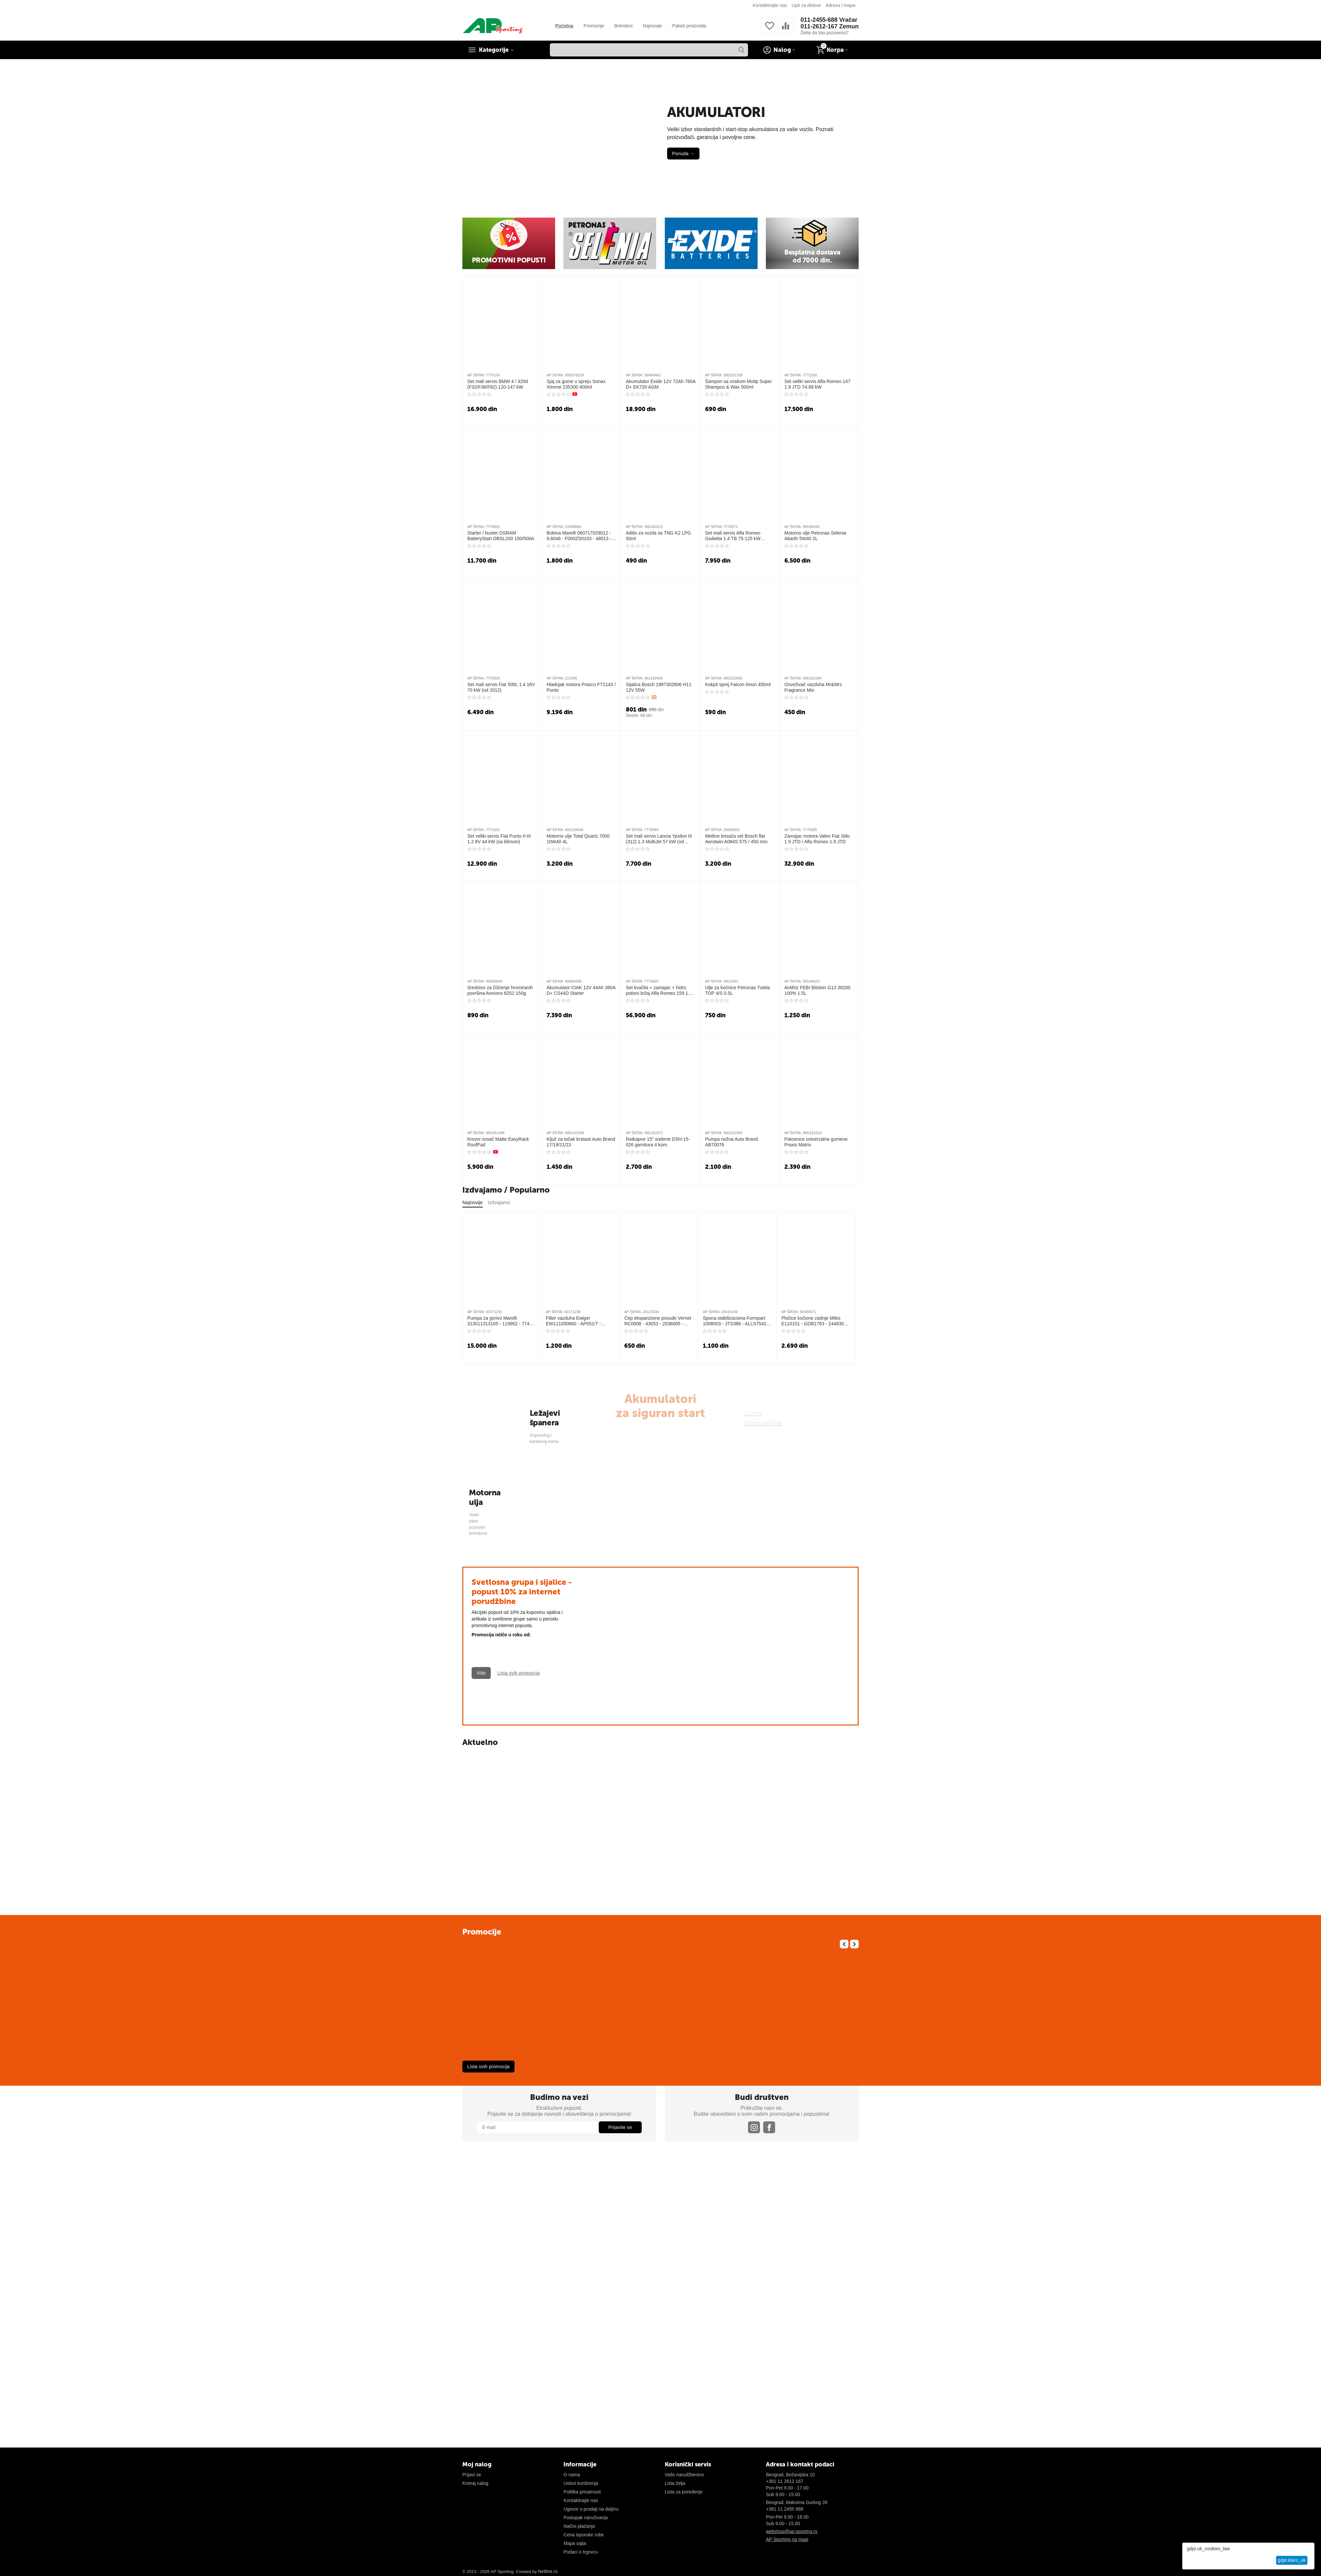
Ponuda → (683, 153)
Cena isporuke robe (583, 2534)
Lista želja (675, 2483)
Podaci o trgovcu (580, 2552)
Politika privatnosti (582, 2491)
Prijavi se (471, 2474)
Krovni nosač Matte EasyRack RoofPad (498, 1141)
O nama (571, 2474)
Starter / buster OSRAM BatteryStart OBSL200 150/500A (500, 535)
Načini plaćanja (579, 2526)
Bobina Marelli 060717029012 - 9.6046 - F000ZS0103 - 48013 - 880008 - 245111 (579, 535)
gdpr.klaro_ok (1291, 2560)
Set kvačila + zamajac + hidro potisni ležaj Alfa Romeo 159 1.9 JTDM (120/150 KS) (659, 990)
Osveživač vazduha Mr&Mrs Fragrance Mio (813, 687)
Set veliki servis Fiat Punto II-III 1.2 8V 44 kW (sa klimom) (499, 838)
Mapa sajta (574, 2543)
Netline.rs (547, 2571)
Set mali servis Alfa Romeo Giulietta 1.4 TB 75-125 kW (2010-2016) (733, 535)
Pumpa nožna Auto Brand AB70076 (731, 1141)
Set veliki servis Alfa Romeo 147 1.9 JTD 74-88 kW (817, 384)
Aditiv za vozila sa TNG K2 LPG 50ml (658, 535)
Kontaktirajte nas (770, 5)
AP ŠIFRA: (476, 375)
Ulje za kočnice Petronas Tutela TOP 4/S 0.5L (737, 990)
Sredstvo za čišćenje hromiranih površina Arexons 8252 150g (500, 990)
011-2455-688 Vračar (829, 20)
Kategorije (494, 49)
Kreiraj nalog (475, 2483)
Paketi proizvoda (689, 25)
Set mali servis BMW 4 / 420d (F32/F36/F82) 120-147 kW (497, 384)
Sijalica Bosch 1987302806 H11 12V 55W (658, 687)
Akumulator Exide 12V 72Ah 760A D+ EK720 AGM (661, 384)
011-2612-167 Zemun (830, 26)
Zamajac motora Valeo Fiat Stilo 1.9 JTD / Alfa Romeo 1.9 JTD (817, 838)
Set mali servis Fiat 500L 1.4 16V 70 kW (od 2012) (501, 687)
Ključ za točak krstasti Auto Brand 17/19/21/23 (581, 1141)
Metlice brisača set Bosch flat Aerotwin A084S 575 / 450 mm (736, 838)
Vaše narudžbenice (684, 2474)
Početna (564, 25)
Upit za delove (806, 5)
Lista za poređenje (683, 2491)
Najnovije (652, 25)
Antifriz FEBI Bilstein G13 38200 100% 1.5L (817, 990)
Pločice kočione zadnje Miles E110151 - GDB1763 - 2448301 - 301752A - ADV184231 (815, 1321)
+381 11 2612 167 (784, 2481)
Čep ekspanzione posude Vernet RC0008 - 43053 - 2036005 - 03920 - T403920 (657, 1321)
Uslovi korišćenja (580, 2483)
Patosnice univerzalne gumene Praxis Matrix (815, 1141)
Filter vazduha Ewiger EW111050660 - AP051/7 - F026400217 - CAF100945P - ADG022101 (576, 1321)
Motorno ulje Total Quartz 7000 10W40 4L (578, 838)
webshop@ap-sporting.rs (791, 2531)
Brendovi (623, 25)
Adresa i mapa (840, 5)
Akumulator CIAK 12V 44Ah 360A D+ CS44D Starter (581, 990)
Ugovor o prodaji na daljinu (591, 2509)
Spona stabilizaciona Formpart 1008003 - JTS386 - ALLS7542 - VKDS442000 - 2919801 (736, 1321)
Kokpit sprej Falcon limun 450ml (737, 684)
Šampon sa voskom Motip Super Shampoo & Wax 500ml (738, 384)
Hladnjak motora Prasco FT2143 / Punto (581, 687)
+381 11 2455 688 (784, 2509)
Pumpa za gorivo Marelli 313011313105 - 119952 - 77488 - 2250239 (501, 1321)
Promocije (594, 25)
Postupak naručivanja (585, 2517)
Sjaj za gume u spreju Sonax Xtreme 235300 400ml (576, 384)
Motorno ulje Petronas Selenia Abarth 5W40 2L (815, 535)
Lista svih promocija (488, 2066)
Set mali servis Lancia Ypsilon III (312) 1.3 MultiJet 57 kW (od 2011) (659, 839)
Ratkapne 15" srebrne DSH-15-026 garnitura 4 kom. (658, 1141)
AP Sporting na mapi (787, 2539)
